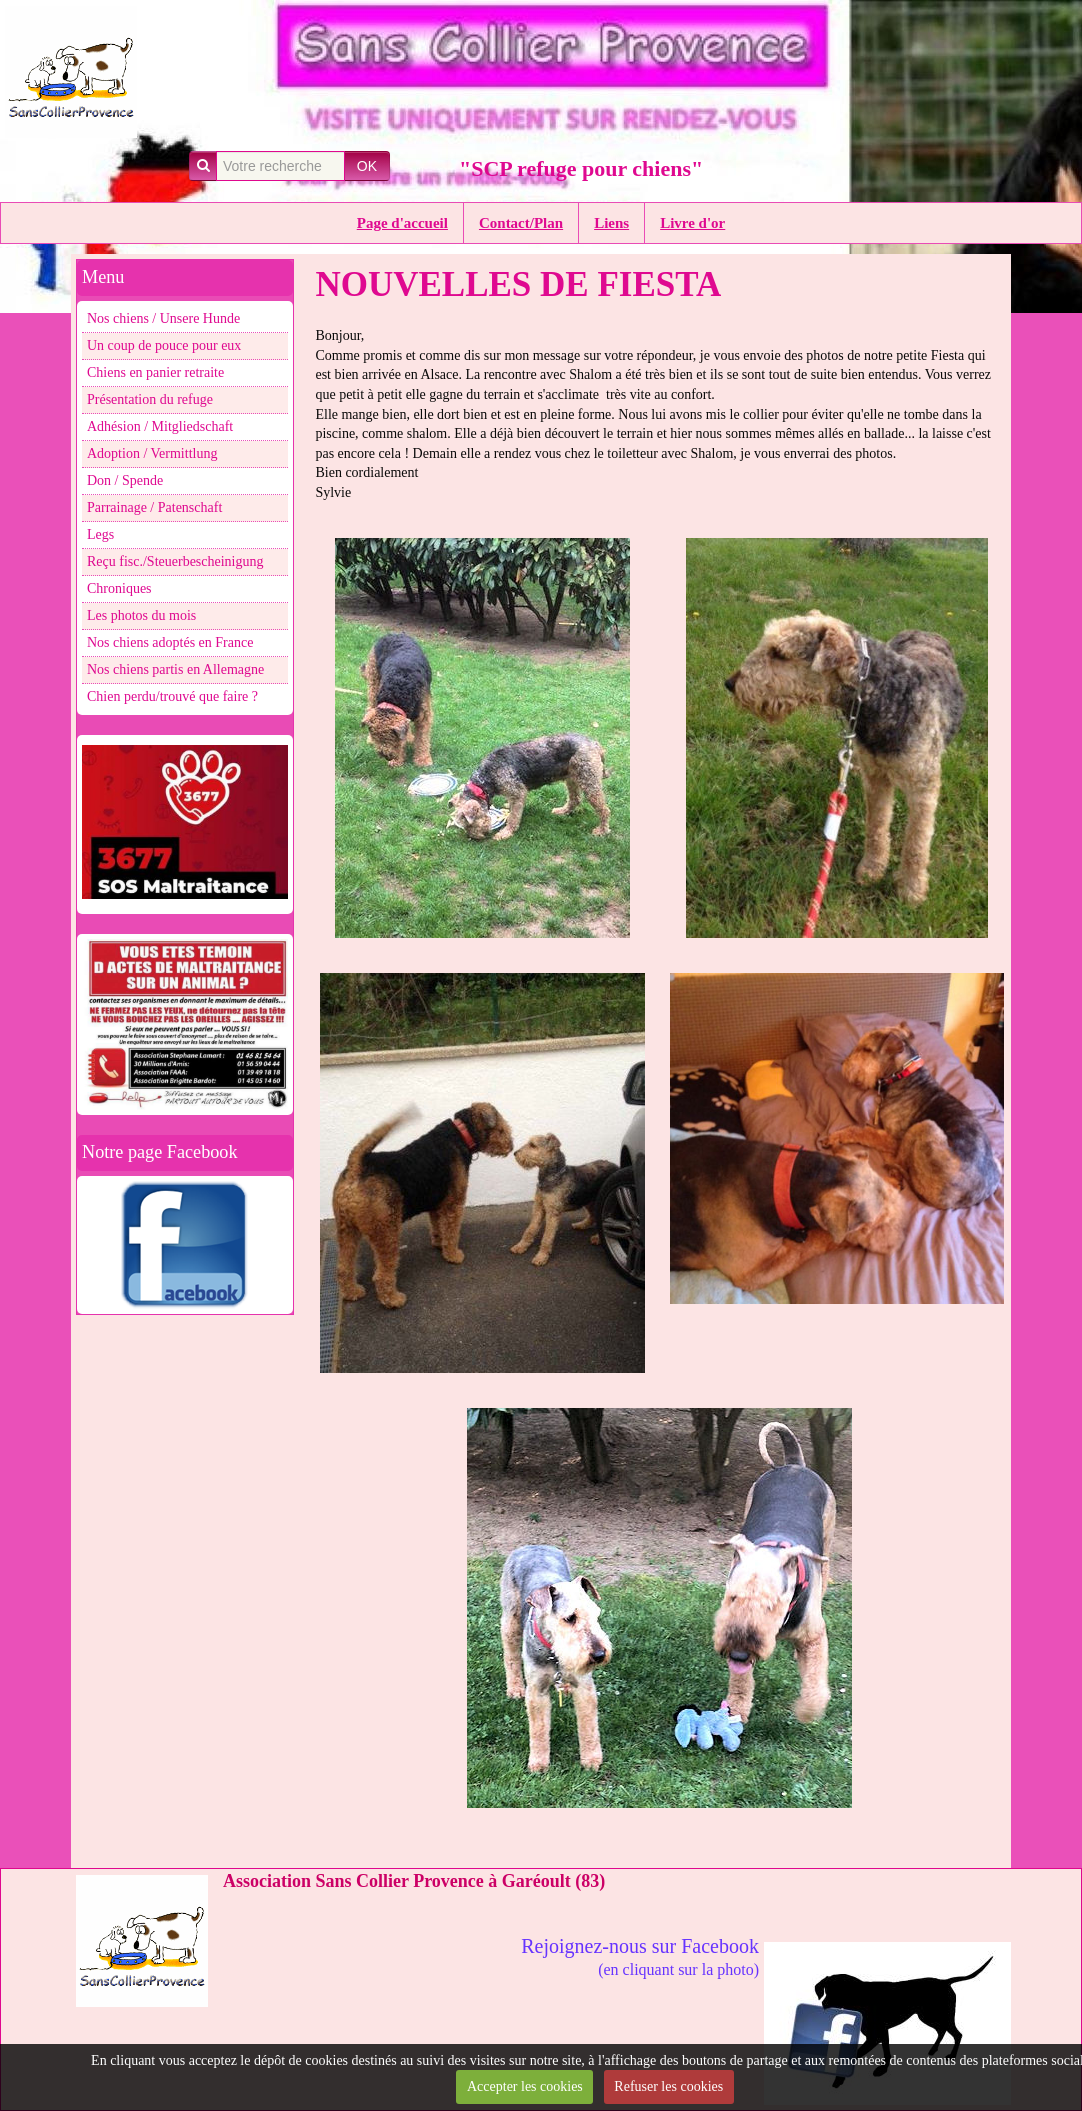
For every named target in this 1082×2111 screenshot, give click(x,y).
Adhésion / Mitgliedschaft (160, 426)
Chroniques (119, 588)
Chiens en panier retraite (155, 372)
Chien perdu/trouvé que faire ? (172, 696)
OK (367, 166)
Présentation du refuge (150, 399)
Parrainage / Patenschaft (154, 507)
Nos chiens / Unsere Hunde (163, 318)
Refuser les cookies (668, 2086)
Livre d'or (692, 223)
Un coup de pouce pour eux (164, 345)
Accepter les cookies (525, 2086)
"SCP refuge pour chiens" (581, 168)
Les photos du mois (141, 615)
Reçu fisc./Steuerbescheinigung (175, 561)
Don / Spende (125, 480)
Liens (611, 223)
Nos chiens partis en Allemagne (175, 669)
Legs (100, 534)
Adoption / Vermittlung (152, 453)
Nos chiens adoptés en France (170, 642)
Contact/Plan (521, 223)
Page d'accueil (402, 223)
